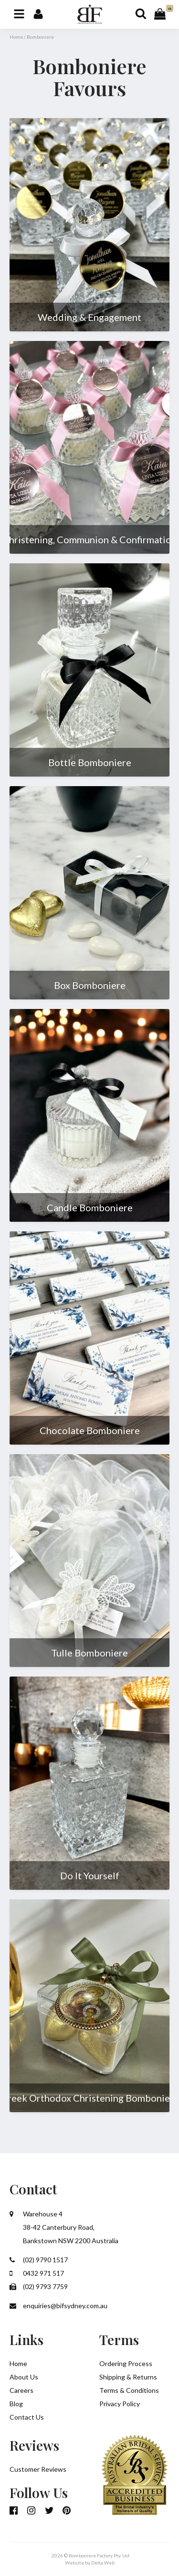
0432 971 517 (37, 2273)
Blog (16, 2404)
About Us (24, 2377)
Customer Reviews (38, 2469)
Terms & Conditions (129, 2390)
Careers (21, 2390)
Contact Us (27, 2417)
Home (16, 37)
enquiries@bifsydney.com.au (58, 2306)
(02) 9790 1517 (39, 2260)
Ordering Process (125, 2363)
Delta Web (103, 2562)
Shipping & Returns (128, 2377)
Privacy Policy (119, 2404)
